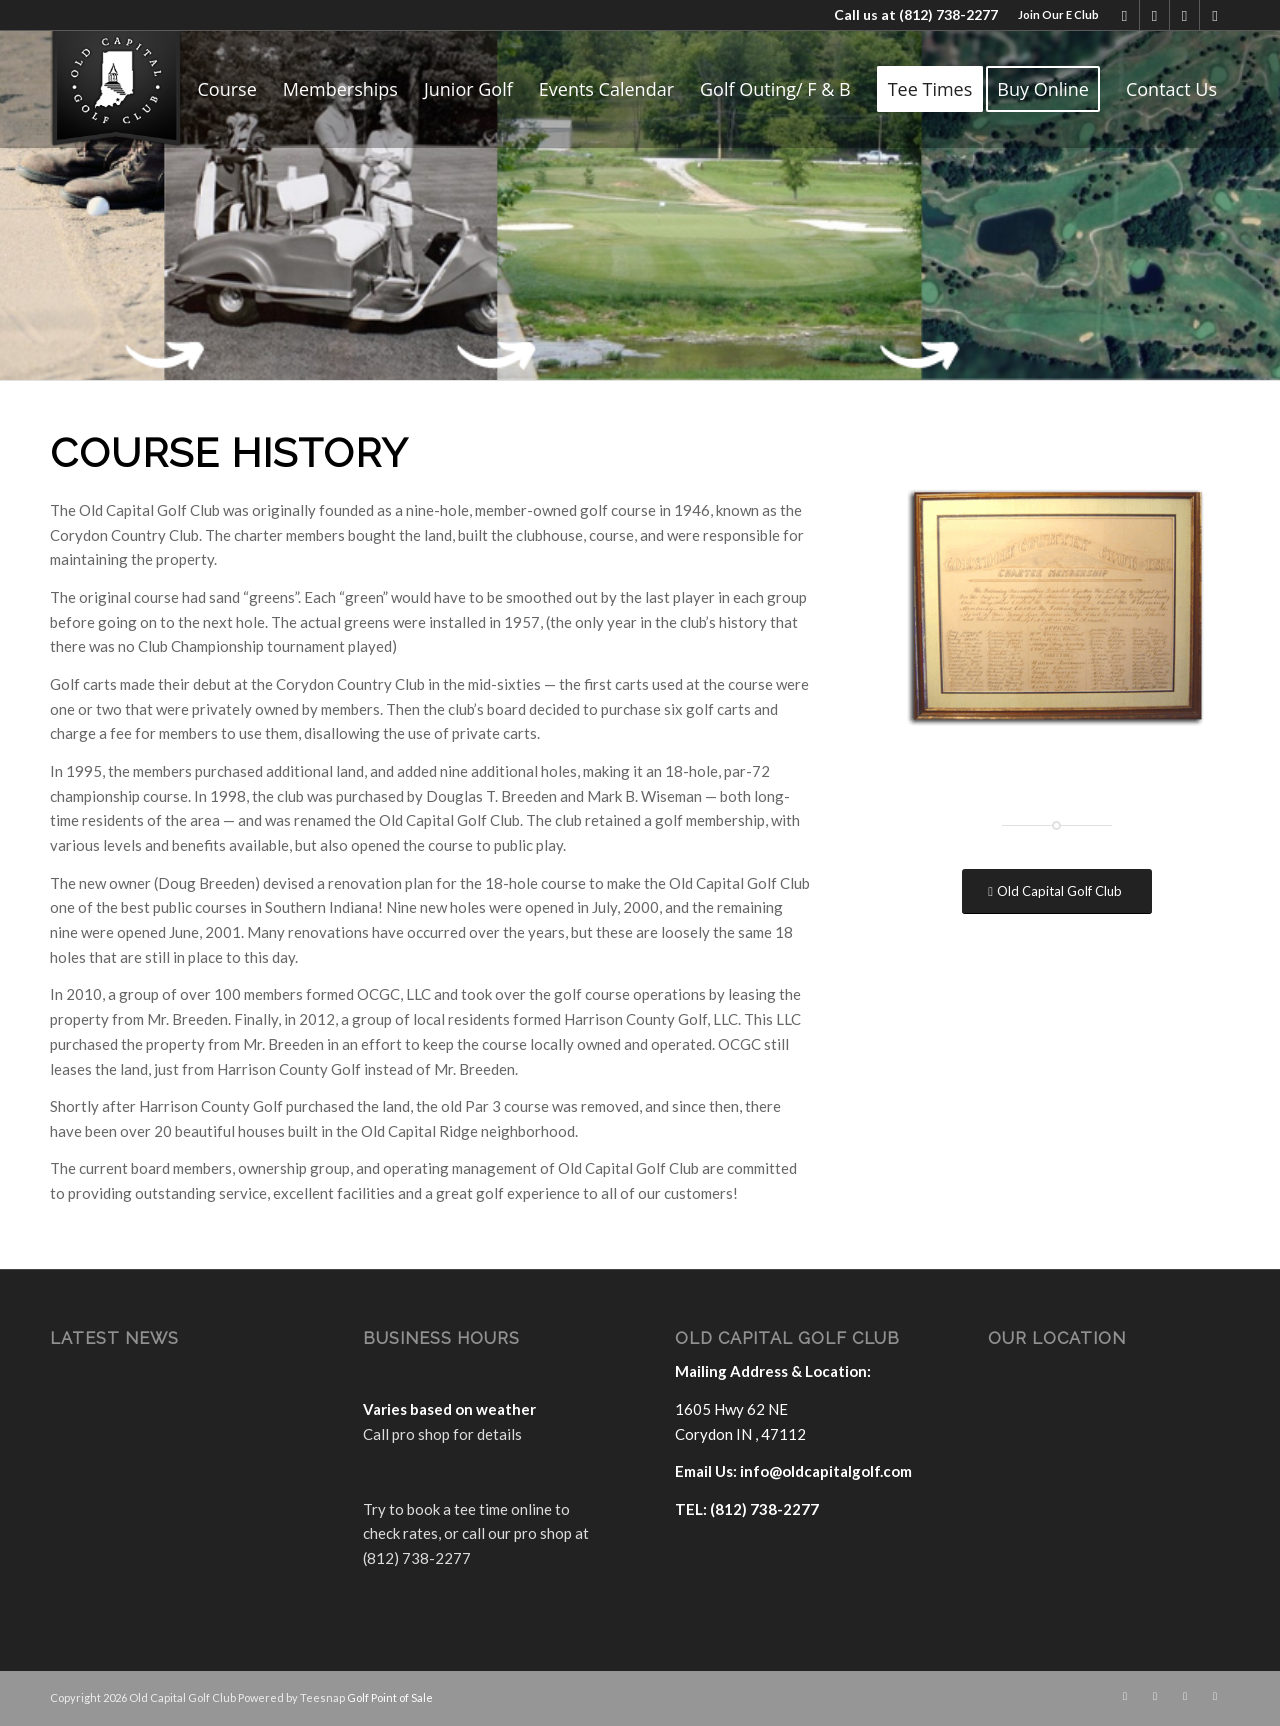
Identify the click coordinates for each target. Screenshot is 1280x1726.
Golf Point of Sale (390, 1697)
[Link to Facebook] (1124, 15)
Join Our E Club (1058, 14)
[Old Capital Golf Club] (1057, 891)
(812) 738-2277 (948, 14)
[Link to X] (1154, 15)
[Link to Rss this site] (1215, 15)
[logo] (116, 89)
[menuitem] (1053, 15)
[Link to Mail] (1184, 15)
